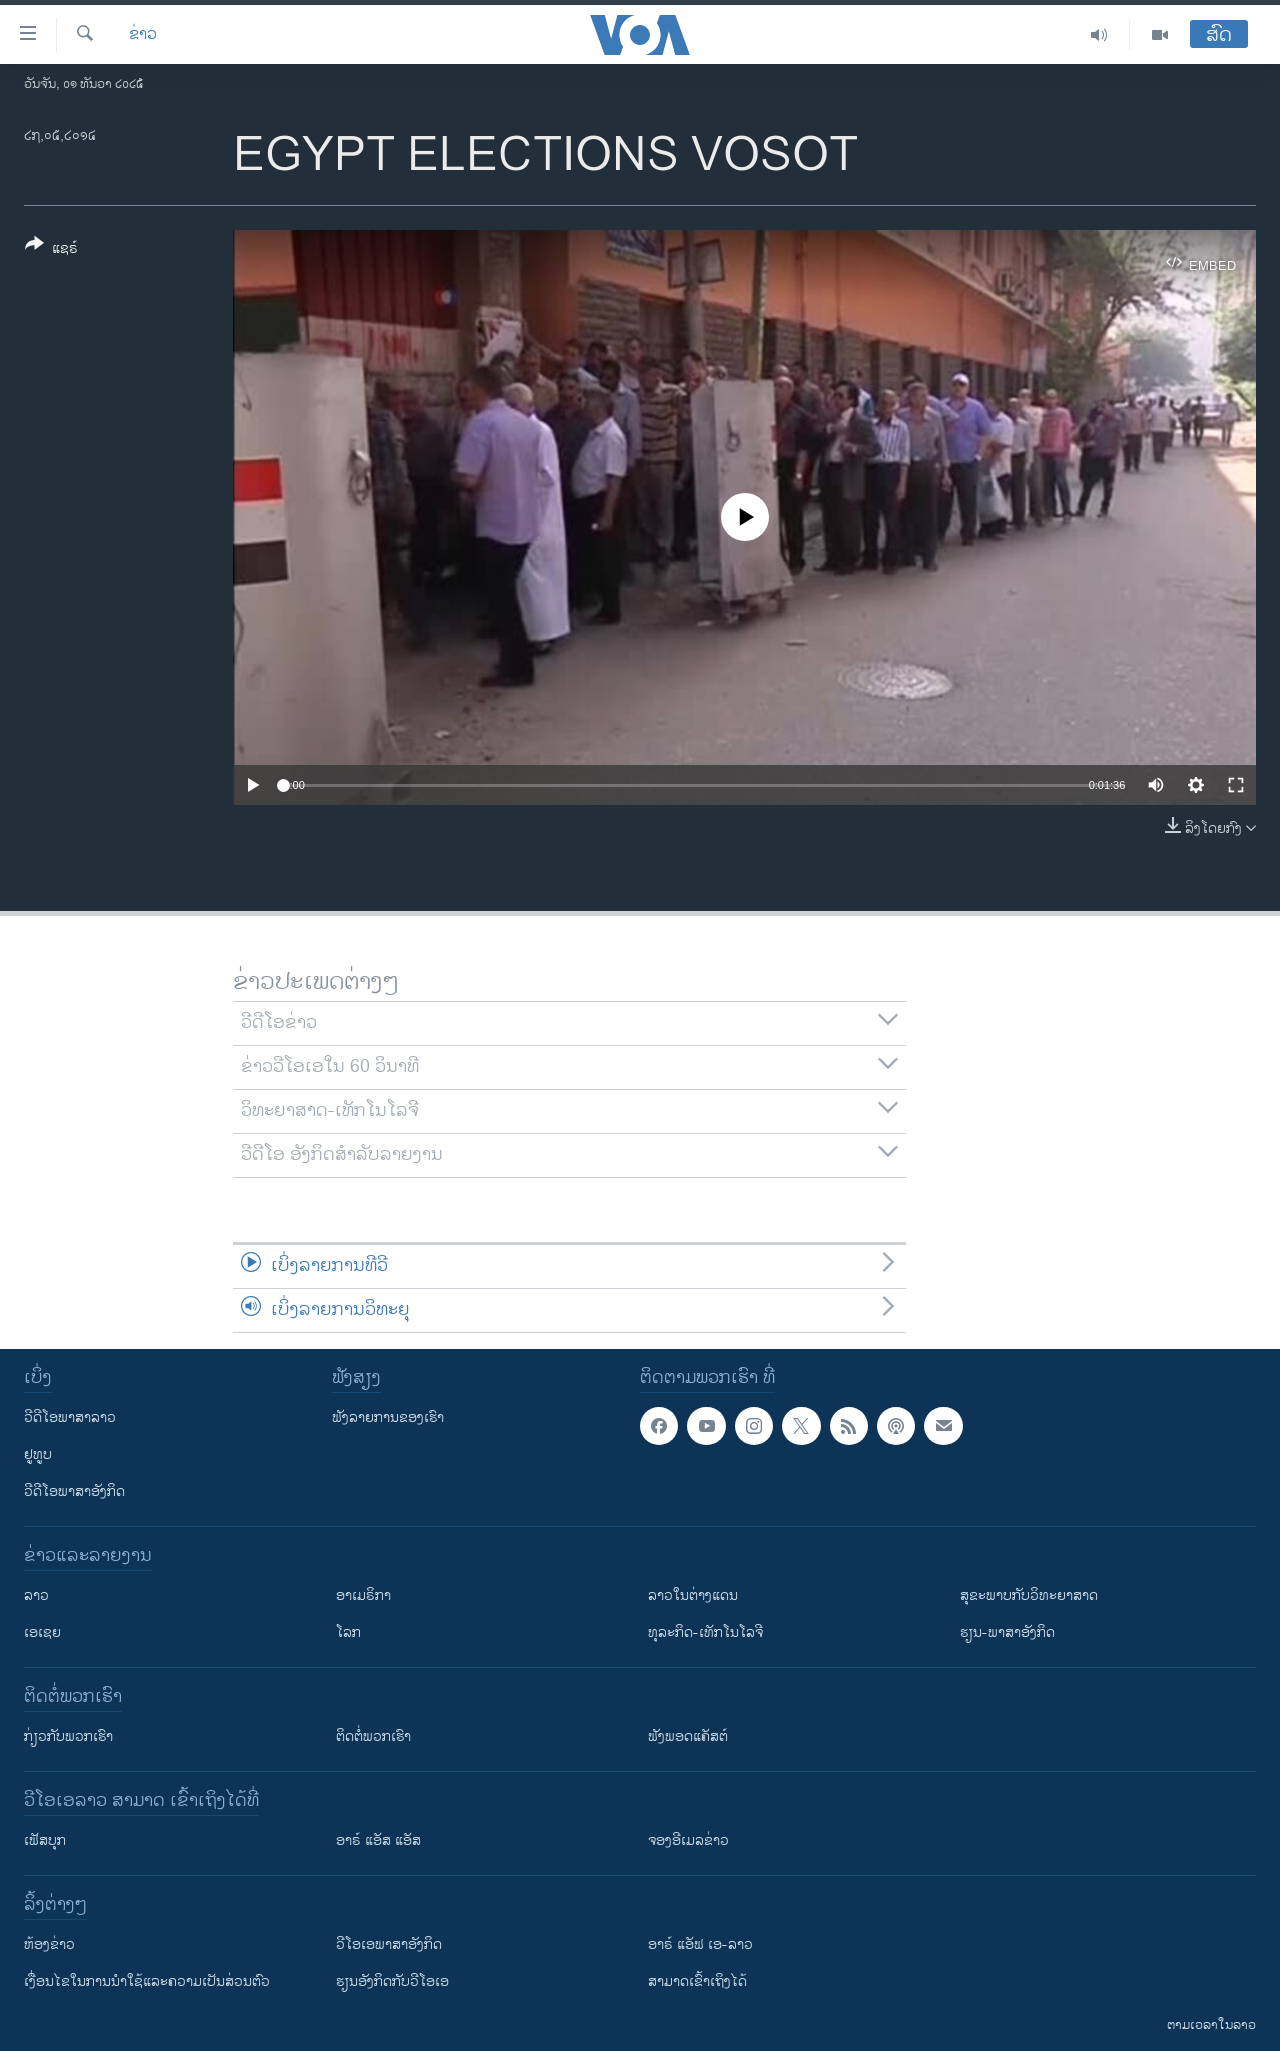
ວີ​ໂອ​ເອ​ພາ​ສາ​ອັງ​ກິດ (389, 1944)
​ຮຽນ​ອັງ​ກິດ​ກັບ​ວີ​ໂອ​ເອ (392, 1981)
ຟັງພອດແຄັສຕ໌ (688, 1736)
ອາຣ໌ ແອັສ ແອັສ (378, 1840)
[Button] (51, 250)
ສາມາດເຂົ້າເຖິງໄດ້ (697, 1981)
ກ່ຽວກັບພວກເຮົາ (68, 1736)
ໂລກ (348, 1632)
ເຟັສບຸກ (45, 1840)
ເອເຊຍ (42, 1632)
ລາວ (36, 1595)
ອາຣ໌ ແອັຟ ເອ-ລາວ (700, 1944)
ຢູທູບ (38, 1454)
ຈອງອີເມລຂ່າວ (688, 1840)
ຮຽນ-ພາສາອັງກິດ (1007, 1632)
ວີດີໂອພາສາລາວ (70, 1417)
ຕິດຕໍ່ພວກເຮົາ (373, 1736)
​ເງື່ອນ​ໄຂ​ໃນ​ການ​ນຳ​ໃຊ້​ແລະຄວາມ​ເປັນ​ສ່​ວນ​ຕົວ (147, 1981)
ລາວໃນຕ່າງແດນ (693, 1595)
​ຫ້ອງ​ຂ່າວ (49, 1944)
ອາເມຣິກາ (363, 1595)
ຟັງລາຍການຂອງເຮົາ (388, 1417)
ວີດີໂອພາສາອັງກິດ (74, 1491)
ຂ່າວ (143, 35)
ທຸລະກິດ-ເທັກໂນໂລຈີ (705, 1632)
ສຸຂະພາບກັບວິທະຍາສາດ (1029, 1595)
